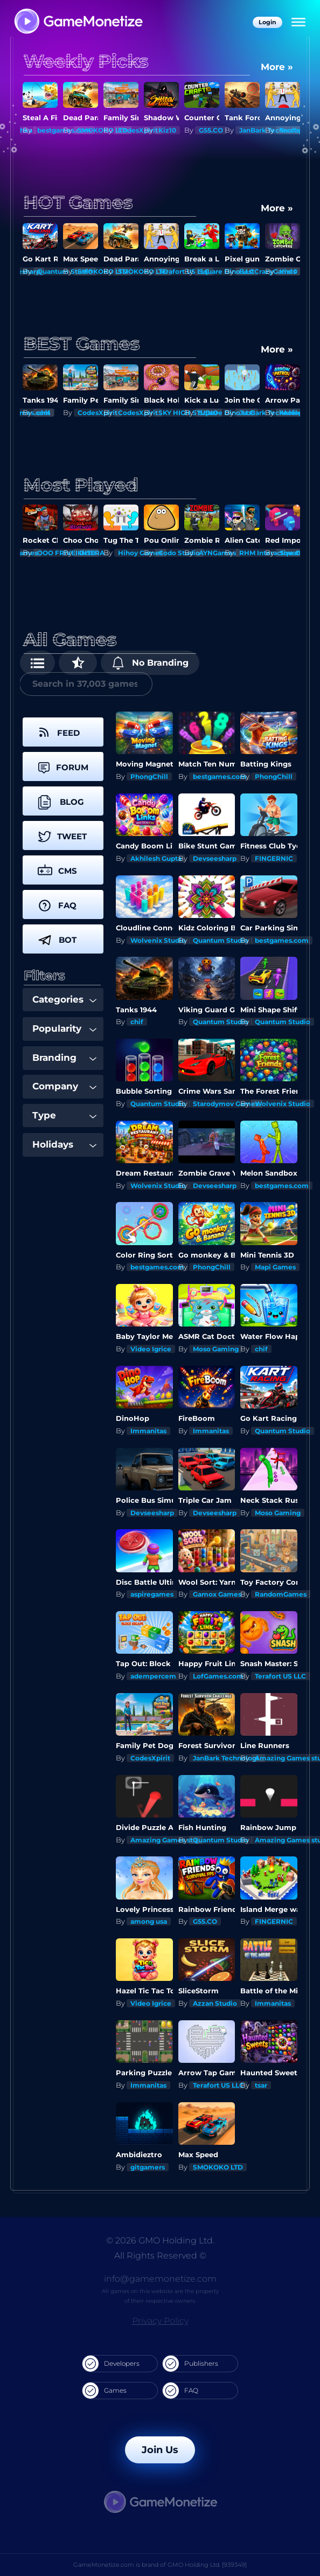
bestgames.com (220, 776)
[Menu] (298, 22)
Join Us (160, 2450)
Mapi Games (275, 1267)
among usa (148, 1921)
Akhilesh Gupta (156, 858)
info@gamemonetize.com (160, 2279)
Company (64, 1086)
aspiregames (151, 1594)
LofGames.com (218, 1676)
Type (64, 1115)
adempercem (153, 1676)
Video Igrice (150, 1349)
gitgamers (147, 2167)
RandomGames (281, 1594)
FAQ (180, 2390)
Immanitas (148, 1431)
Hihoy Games (140, 553)
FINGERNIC (274, 858)
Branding (64, 1057)
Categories (64, 999)
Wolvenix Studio (158, 940)
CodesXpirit (138, 130)
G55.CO (211, 130)
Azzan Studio (215, 2003)
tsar (261, 2085)
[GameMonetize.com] (78, 22)
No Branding (150, 663)
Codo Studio (179, 553)
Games (104, 2390)
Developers (111, 2364)
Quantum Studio (220, 940)
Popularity (64, 1028)
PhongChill (149, 776)
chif (43, 413)
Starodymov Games (226, 1104)
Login (267, 22)
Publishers (190, 2364)
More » (277, 66)
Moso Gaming (216, 1349)
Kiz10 (167, 130)
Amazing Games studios (170, 1840)
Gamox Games (217, 1594)
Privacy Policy (160, 2321)
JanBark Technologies (229, 1758)
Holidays (64, 1144)
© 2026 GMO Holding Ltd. (160, 2240)
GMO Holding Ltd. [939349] (207, 2564)
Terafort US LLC (280, 1676)
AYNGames (217, 553)
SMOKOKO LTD (218, 2167)
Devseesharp (214, 858)
